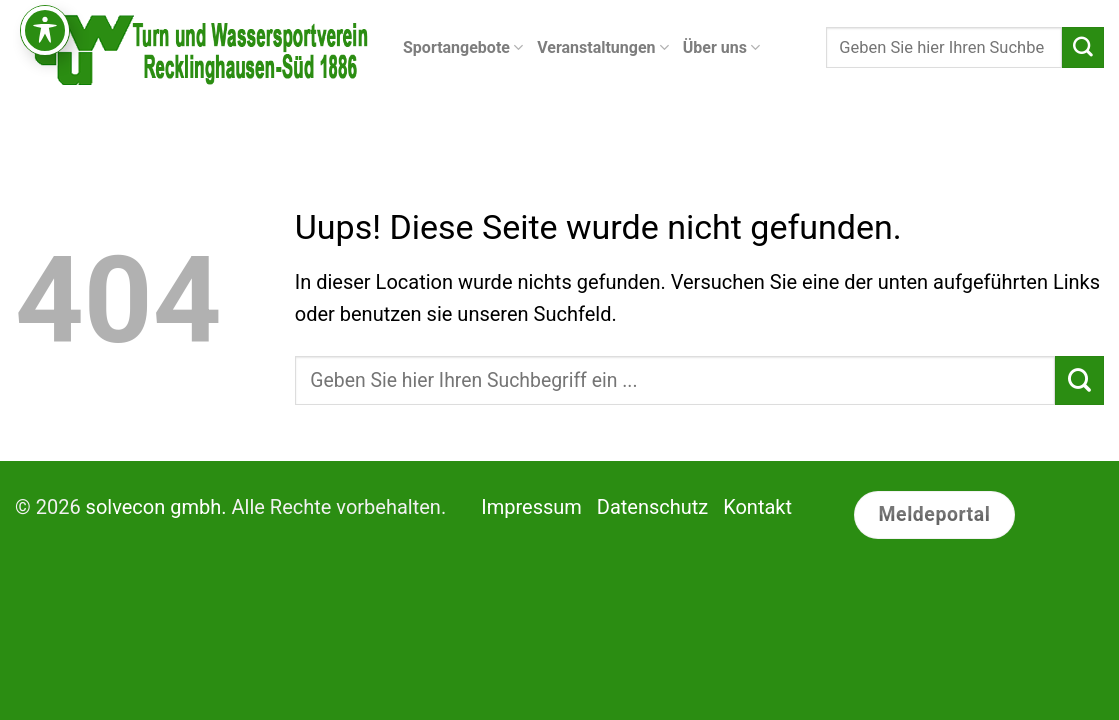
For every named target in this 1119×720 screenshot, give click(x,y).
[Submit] (1083, 48)
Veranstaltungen (603, 48)
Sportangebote (463, 48)
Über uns (721, 48)
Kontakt (757, 507)
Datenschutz (653, 507)
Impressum (531, 507)
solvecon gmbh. (156, 507)
